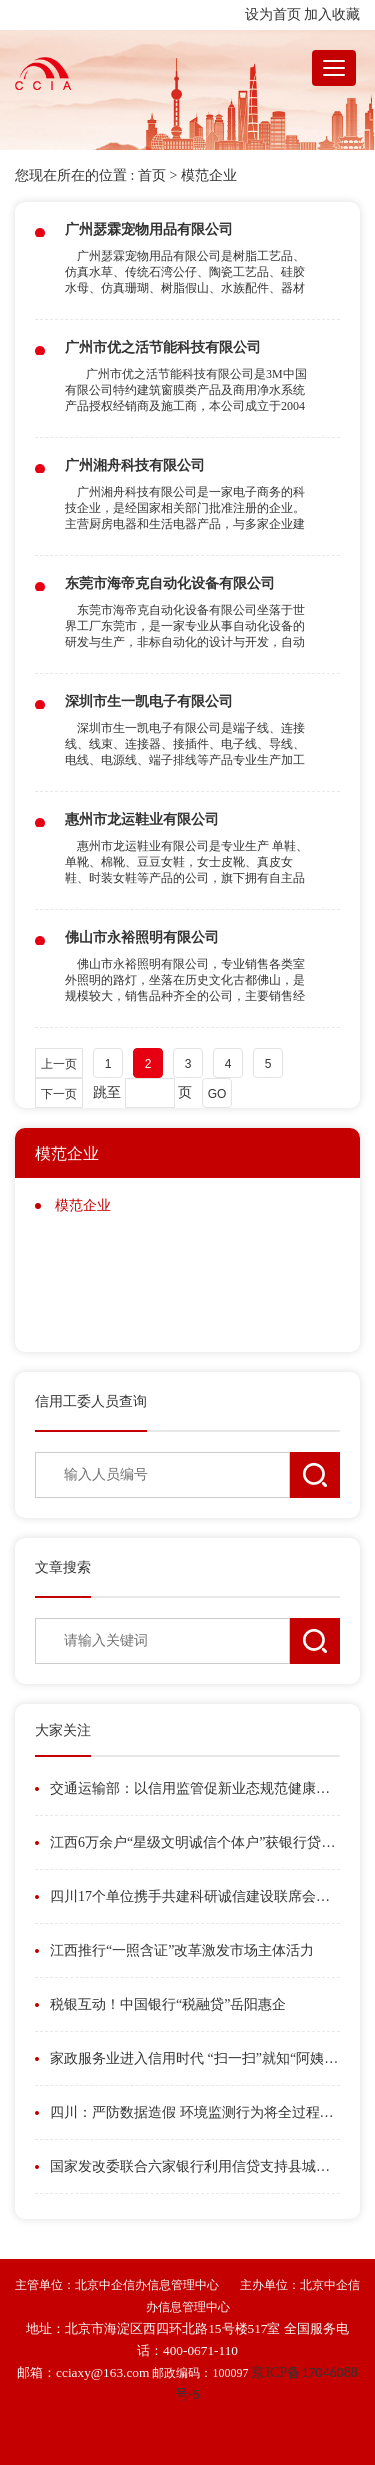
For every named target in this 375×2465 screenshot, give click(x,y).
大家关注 (63, 1730)
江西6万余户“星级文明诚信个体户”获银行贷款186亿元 (195, 1842)
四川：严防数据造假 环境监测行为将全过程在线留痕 (195, 2112)
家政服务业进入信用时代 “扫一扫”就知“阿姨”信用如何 (195, 2058)
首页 (152, 175)
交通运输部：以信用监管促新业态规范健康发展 (195, 1788)
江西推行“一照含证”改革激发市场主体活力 (182, 1950)
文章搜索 (63, 1567)
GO (217, 1094)
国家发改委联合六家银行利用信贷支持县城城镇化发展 (195, 2166)
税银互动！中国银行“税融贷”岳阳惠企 (168, 2004)
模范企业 (209, 175)
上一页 (59, 1064)
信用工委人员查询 (91, 1401)
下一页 (59, 1094)
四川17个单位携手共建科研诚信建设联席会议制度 (195, 1896)
